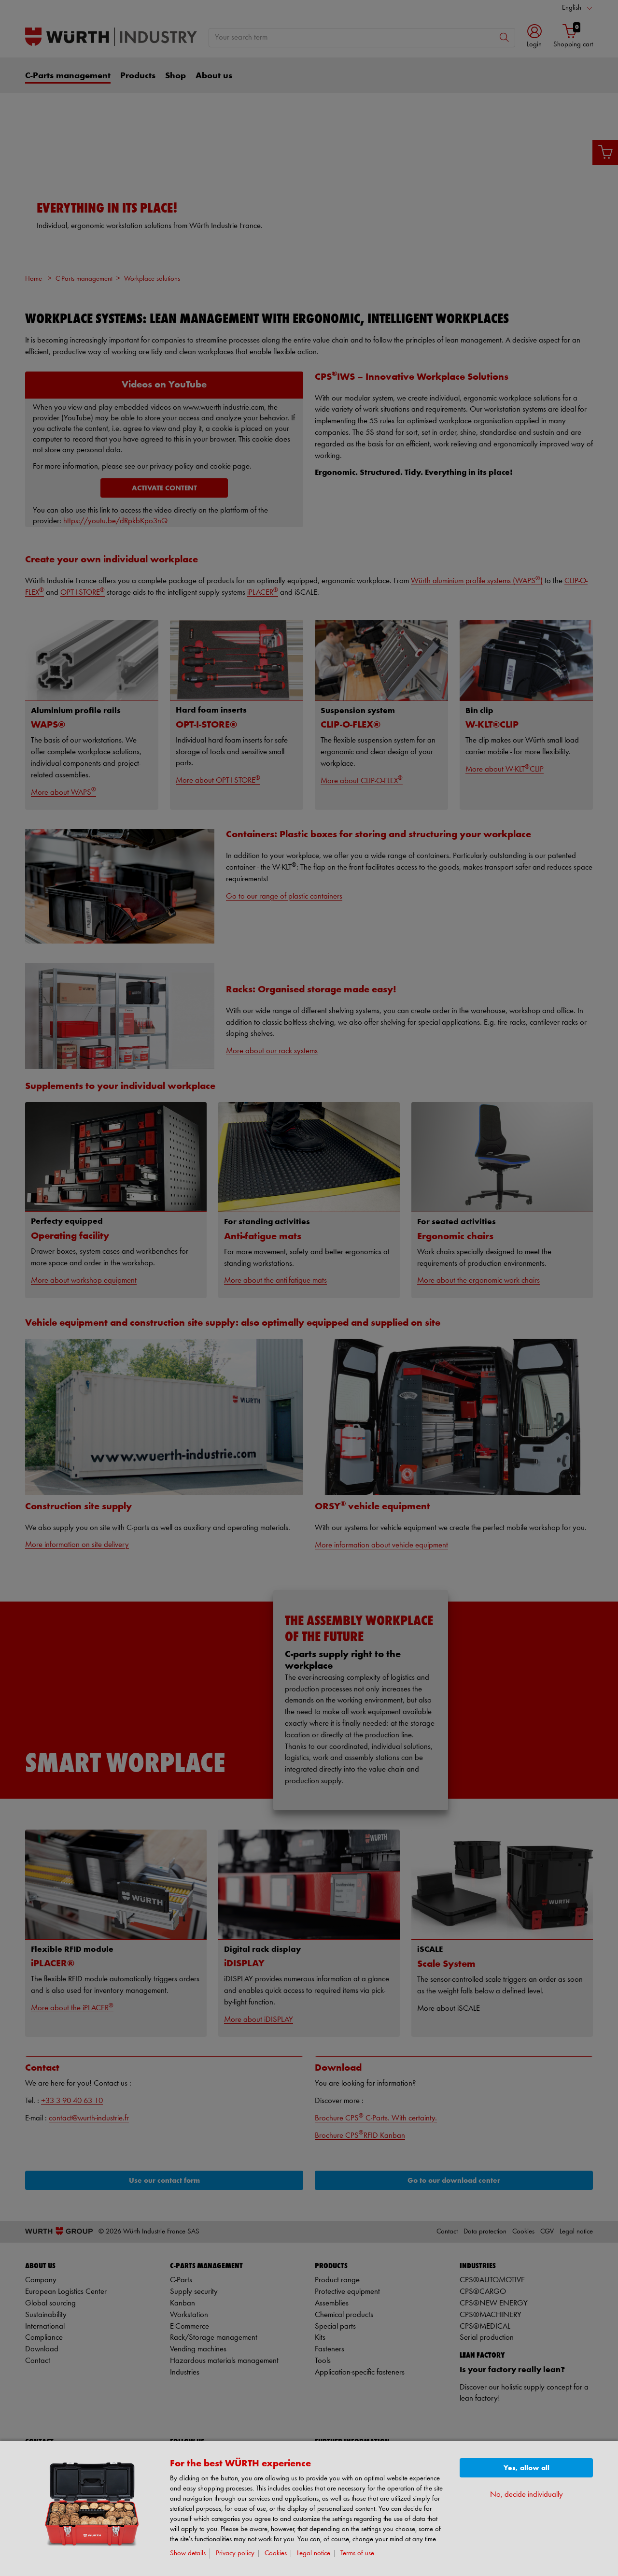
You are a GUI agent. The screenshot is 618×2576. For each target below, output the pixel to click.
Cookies (276, 2553)
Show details (188, 2553)
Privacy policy (235, 2553)
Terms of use (357, 2553)
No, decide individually (526, 2494)
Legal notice (313, 2553)
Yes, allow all (526, 2468)
